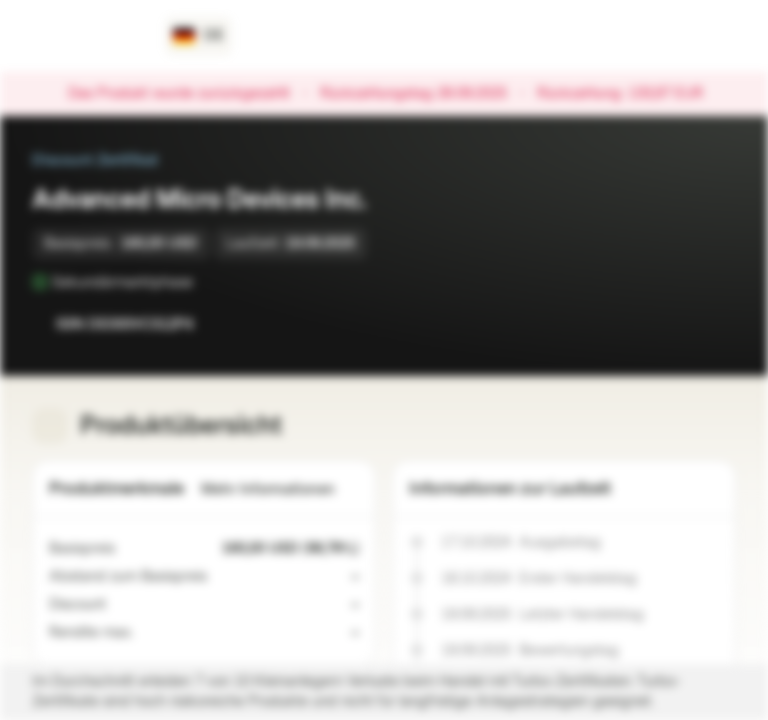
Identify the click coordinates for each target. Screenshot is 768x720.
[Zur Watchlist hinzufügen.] (676, 324)
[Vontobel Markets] (86, 36)
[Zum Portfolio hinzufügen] (716, 324)
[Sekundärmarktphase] (207, 282)
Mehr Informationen (280, 489)
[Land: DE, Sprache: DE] (198, 36)
